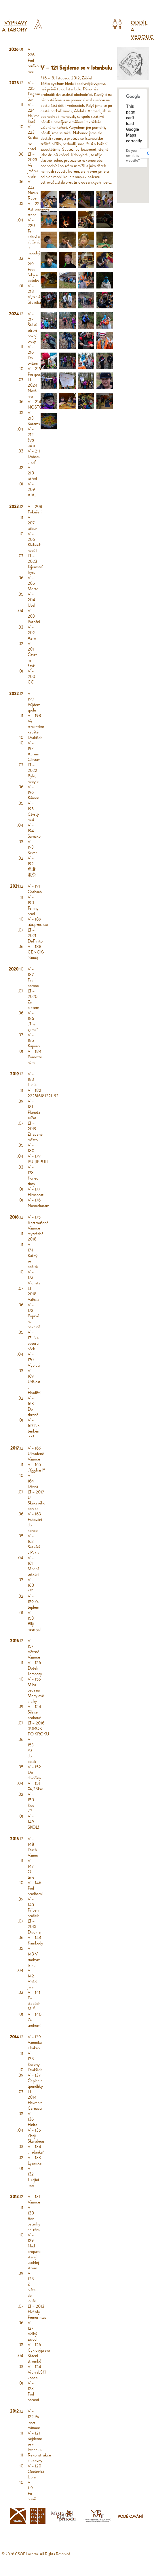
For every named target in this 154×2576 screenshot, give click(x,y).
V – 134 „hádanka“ (36, 2149)
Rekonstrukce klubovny (39, 2458)
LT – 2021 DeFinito (35, 935)
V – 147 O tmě (31, 1869)
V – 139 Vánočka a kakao (35, 2042)
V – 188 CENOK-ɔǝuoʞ (36, 952)
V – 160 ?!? (31, 1585)
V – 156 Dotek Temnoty (35, 1668)
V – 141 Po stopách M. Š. (34, 2000)
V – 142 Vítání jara (32, 1978)
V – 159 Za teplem (33, 1601)
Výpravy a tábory (14, 26)
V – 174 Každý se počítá (33, 1255)
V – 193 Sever (32, 847)
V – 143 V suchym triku (34, 1956)
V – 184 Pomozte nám (35, 1057)
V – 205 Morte (33, 583)
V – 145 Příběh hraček (33, 1907)
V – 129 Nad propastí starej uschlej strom (34, 2251)
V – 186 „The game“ (33, 1021)
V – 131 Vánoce (34, 2199)
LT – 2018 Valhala (33, 1294)
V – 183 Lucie (32, 1079)
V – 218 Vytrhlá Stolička (34, 294)
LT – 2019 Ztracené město (35, 1131)
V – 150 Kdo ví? (31, 1802)
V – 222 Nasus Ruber (33, 189)
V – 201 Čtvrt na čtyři (32, 654)
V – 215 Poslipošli (35, 371)
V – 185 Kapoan (34, 1040)
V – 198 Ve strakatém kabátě (36, 723)
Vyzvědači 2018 (36, 1236)
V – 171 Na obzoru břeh (33, 1340)
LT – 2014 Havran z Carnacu (35, 2100)
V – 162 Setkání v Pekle (34, 1544)
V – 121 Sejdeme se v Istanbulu (35, 2441)
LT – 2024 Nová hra (32, 388)
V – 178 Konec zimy (33, 1175)
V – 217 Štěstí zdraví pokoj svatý (32, 327)
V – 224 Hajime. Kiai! (34, 113)
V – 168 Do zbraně (33, 1406)
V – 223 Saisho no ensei (33, 138)
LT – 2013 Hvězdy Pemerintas (37, 2311)
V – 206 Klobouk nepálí (34, 542)
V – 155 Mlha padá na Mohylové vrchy (36, 1690)
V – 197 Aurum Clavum (34, 751)
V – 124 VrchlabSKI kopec (37, 2372)
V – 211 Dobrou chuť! (34, 456)
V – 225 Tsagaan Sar (34, 91)
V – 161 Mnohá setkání (33, 1566)
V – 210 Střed (32, 473)
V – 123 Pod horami (33, 2391)
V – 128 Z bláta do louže (32, 2287)
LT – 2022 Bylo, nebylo (33, 773)
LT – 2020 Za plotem (33, 999)
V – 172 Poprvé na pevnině (34, 1316)
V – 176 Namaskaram (38, 1203)
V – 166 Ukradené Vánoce (36, 1453)
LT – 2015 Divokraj (34, 1926)
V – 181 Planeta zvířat (34, 1109)
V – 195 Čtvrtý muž (33, 811)
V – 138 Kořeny (34, 2058)
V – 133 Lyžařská (34, 2160)
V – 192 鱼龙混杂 (32, 866)
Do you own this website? (133, 156)
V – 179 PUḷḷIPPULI (38, 1159)
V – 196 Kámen (33, 792)
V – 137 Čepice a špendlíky (35, 2080)
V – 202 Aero (32, 632)
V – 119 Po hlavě (32, 2490)
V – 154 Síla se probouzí (34, 1712)
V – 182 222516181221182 (43, 1093)
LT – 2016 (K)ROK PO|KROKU (38, 1728)
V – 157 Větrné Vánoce (34, 1649)
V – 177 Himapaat (35, 1192)
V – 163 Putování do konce (35, 1522)
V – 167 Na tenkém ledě (34, 1428)
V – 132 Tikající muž (33, 2176)
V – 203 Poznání (34, 616)
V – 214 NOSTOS (36, 404)
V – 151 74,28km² (36, 1786)
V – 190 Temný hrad (33, 905)
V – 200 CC (31, 676)
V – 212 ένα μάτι (31, 437)
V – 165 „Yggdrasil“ (36, 1467)
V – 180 (31, 1148)
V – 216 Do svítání (33, 355)
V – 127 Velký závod (32, 2331)
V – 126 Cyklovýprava (39, 2347)
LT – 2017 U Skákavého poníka (36, 1500)
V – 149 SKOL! (33, 1821)
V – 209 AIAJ (32, 489)
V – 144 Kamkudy (35, 1940)
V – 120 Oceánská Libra (36, 2471)
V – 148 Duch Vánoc (33, 1847)
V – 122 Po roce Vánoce (34, 2419)
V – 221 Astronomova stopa (39, 209)
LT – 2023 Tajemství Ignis (35, 564)
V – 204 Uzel (31, 599)
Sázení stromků (34, 2358)
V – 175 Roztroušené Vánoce (38, 1222)
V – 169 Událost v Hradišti (34, 1382)
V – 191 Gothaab (35, 889)
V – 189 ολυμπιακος (38, 922)
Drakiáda (35, 737)
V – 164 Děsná (33, 1481)
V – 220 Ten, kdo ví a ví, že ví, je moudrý (34, 236)
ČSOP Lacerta (26, 2554)
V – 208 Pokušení (35, 509)
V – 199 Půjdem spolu (34, 701)
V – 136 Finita (32, 2119)
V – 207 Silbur (32, 523)
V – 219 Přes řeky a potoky (33, 269)
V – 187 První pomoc (33, 977)
